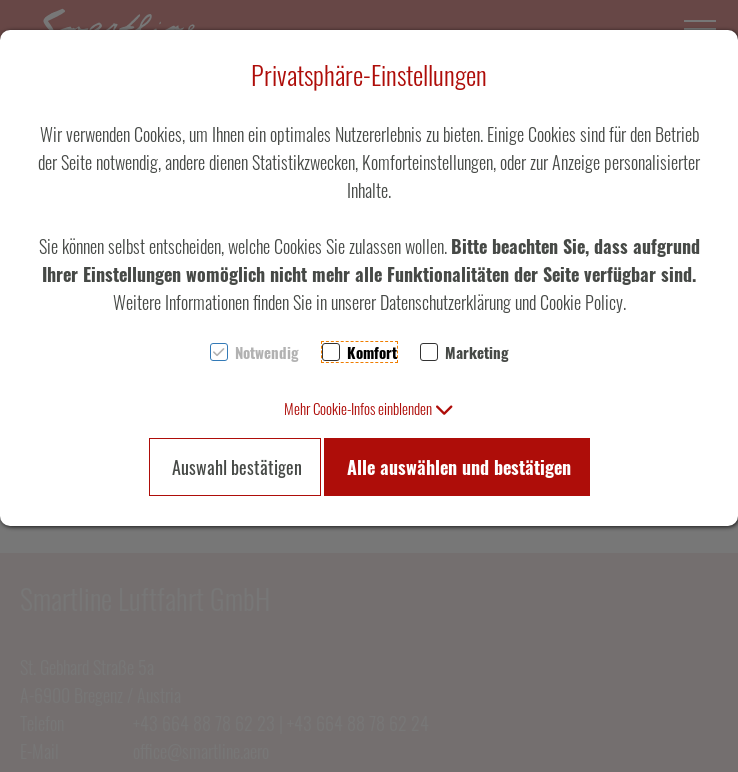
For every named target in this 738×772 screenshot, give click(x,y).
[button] (369, 408)
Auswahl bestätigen (237, 467)
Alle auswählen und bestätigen (459, 467)
